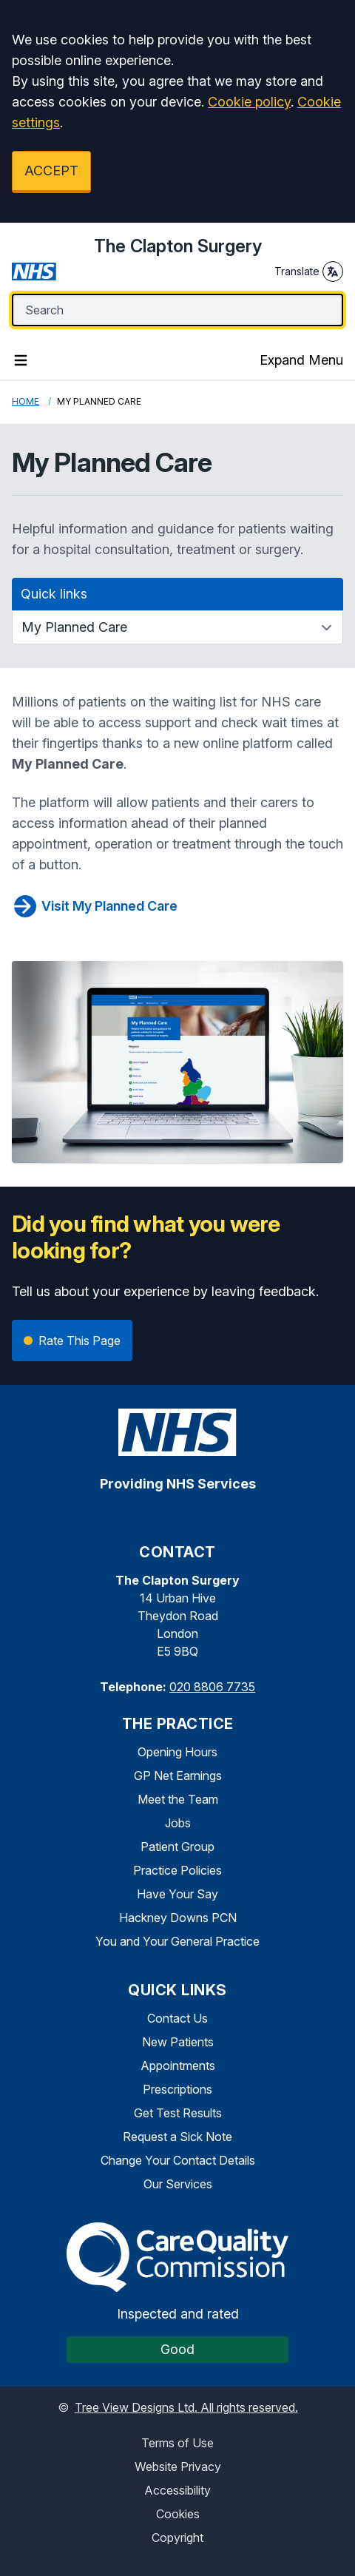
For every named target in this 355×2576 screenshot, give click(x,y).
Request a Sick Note (177, 2136)
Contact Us (177, 2018)
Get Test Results (178, 2112)
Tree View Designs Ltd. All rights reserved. (186, 2407)
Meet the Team (178, 1799)
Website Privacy (178, 2466)
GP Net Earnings (178, 1775)
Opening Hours (177, 1751)
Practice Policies (177, 1870)
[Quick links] (177, 627)
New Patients (178, 2041)
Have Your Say (177, 1894)
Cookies (178, 2513)
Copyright (177, 2537)
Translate (308, 271)
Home (25, 401)
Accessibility (177, 2490)
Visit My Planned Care (95, 906)
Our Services (177, 2184)
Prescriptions (177, 2089)
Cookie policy (249, 101)
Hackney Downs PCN (178, 1917)
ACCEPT (51, 170)
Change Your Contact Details (178, 2160)
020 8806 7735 (212, 1686)
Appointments (178, 2065)
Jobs (178, 1822)
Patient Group (177, 1846)
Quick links (54, 593)
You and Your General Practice (177, 1941)
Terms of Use (177, 2442)
